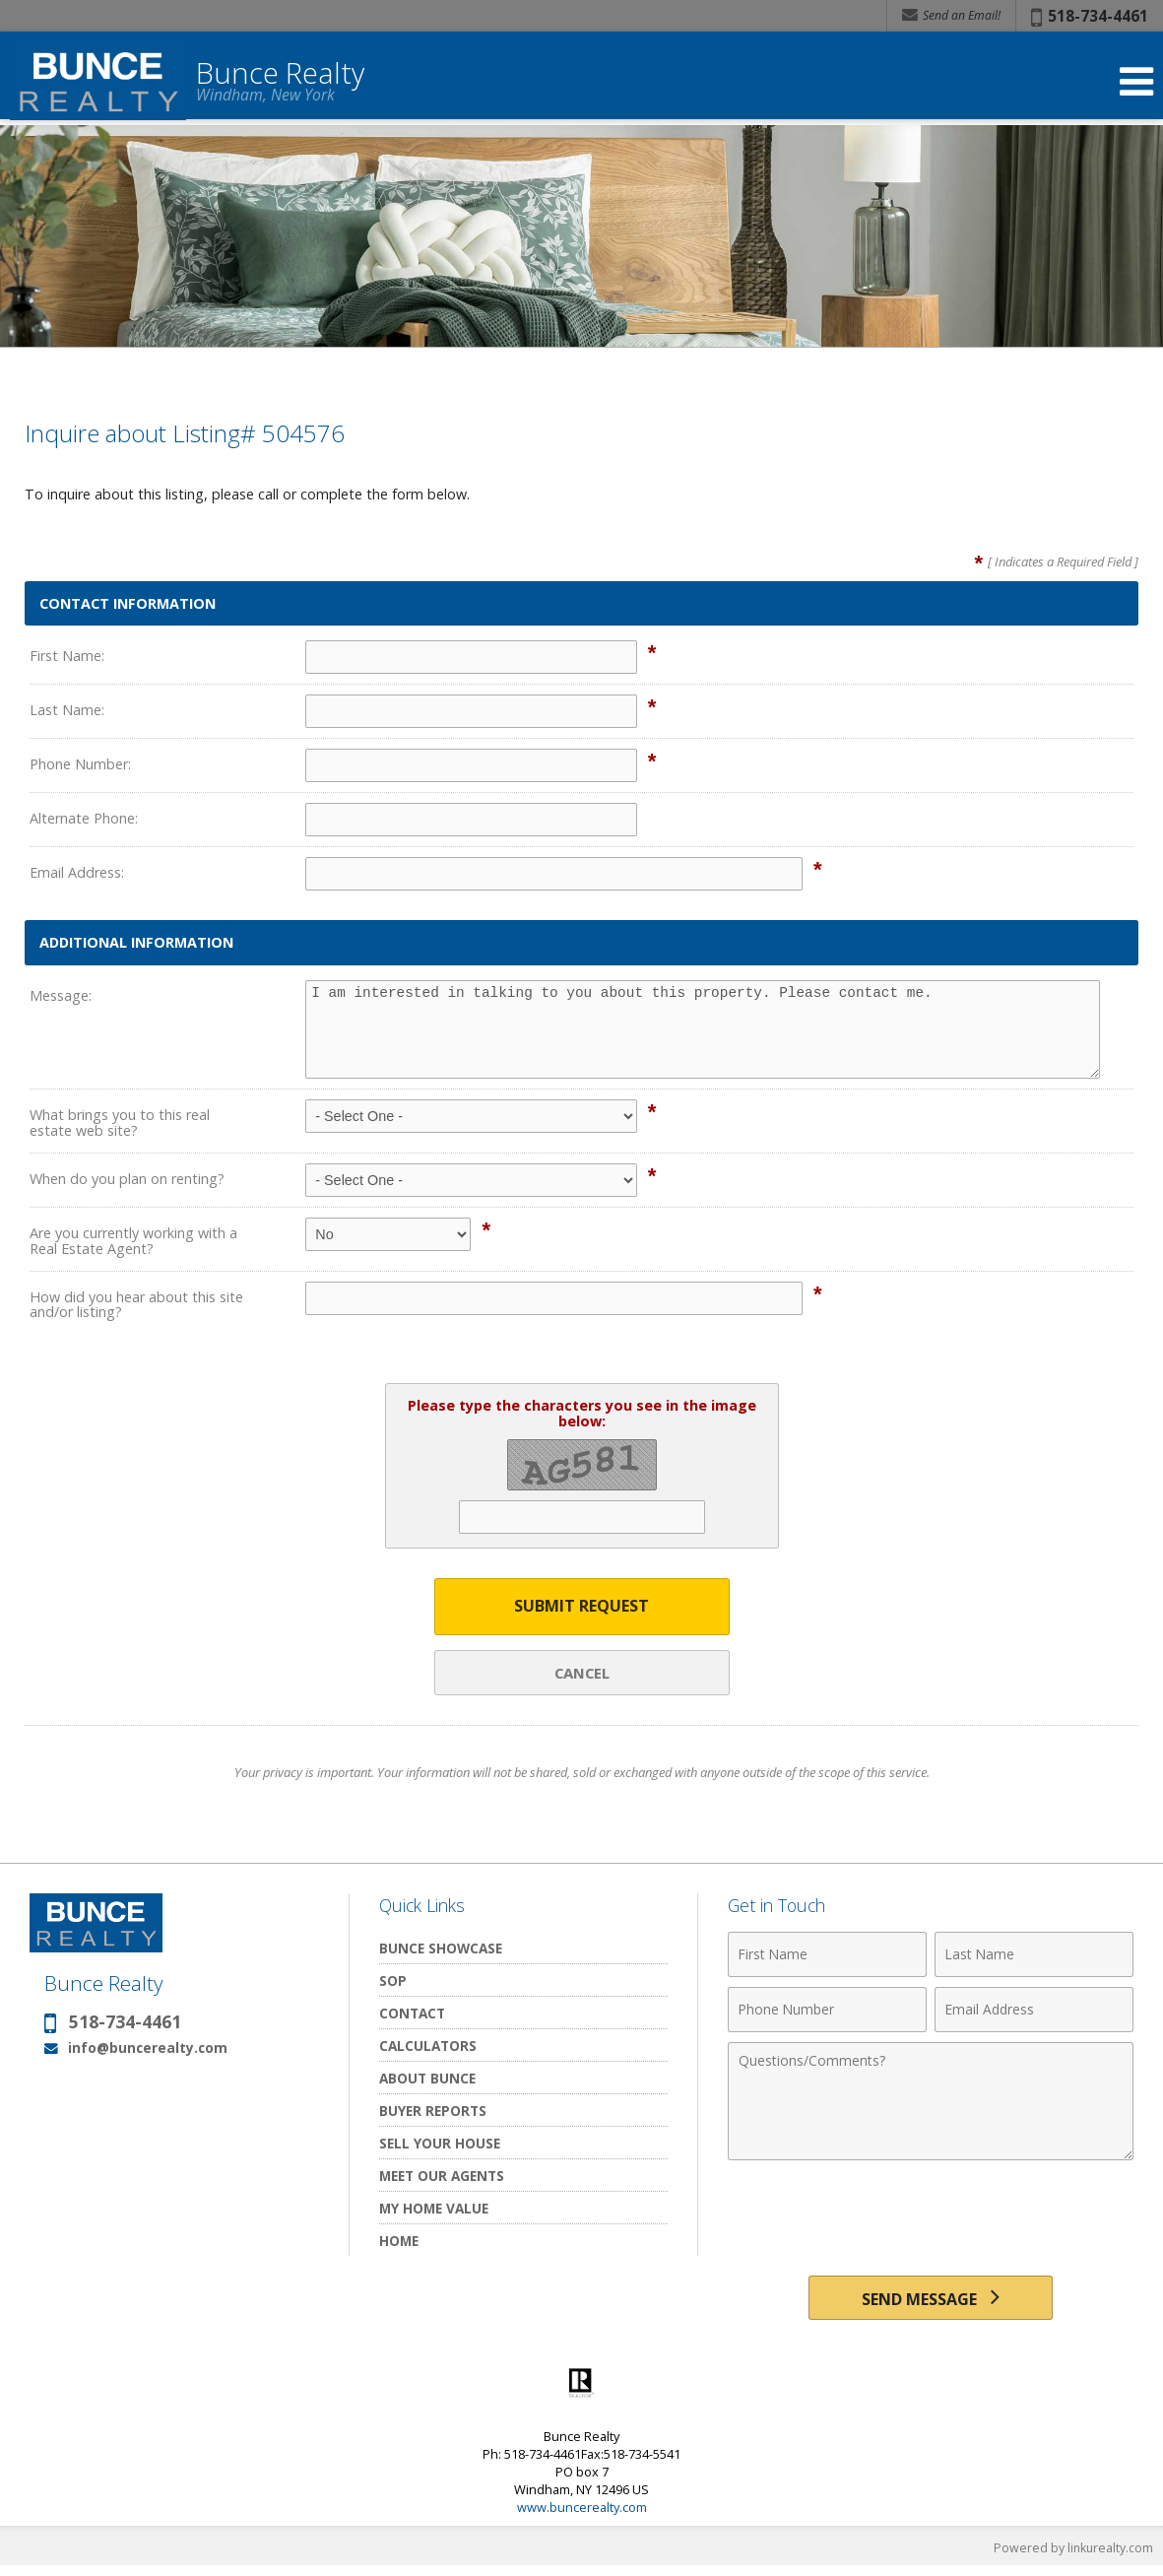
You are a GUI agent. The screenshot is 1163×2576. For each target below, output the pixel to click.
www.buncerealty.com (582, 2516)
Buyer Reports (432, 2112)
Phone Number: (80, 764)
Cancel (582, 1673)
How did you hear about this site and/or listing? (136, 1305)
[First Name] (827, 1956)
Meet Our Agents (441, 2177)
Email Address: (77, 872)
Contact (412, 2015)
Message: (61, 995)
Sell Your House (439, 2145)
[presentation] (930, 2220)
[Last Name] (1034, 1956)
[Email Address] (1034, 2011)
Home (399, 2242)
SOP (393, 1982)
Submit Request (581, 1607)
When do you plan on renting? (127, 1178)
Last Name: (67, 709)
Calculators (428, 2047)
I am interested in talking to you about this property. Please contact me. (702, 1029)
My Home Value (433, 2210)
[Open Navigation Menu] (1136, 81)
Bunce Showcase (440, 1950)
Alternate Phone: (84, 818)
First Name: (67, 655)
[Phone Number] (827, 2011)
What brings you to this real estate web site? (120, 1122)
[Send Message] (930, 2303)
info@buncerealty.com (147, 2049)
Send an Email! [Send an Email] (951, 15)
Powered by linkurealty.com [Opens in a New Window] (1070, 2556)
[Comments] (930, 2103)
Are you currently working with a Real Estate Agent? (133, 1240)
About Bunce (427, 2080)
